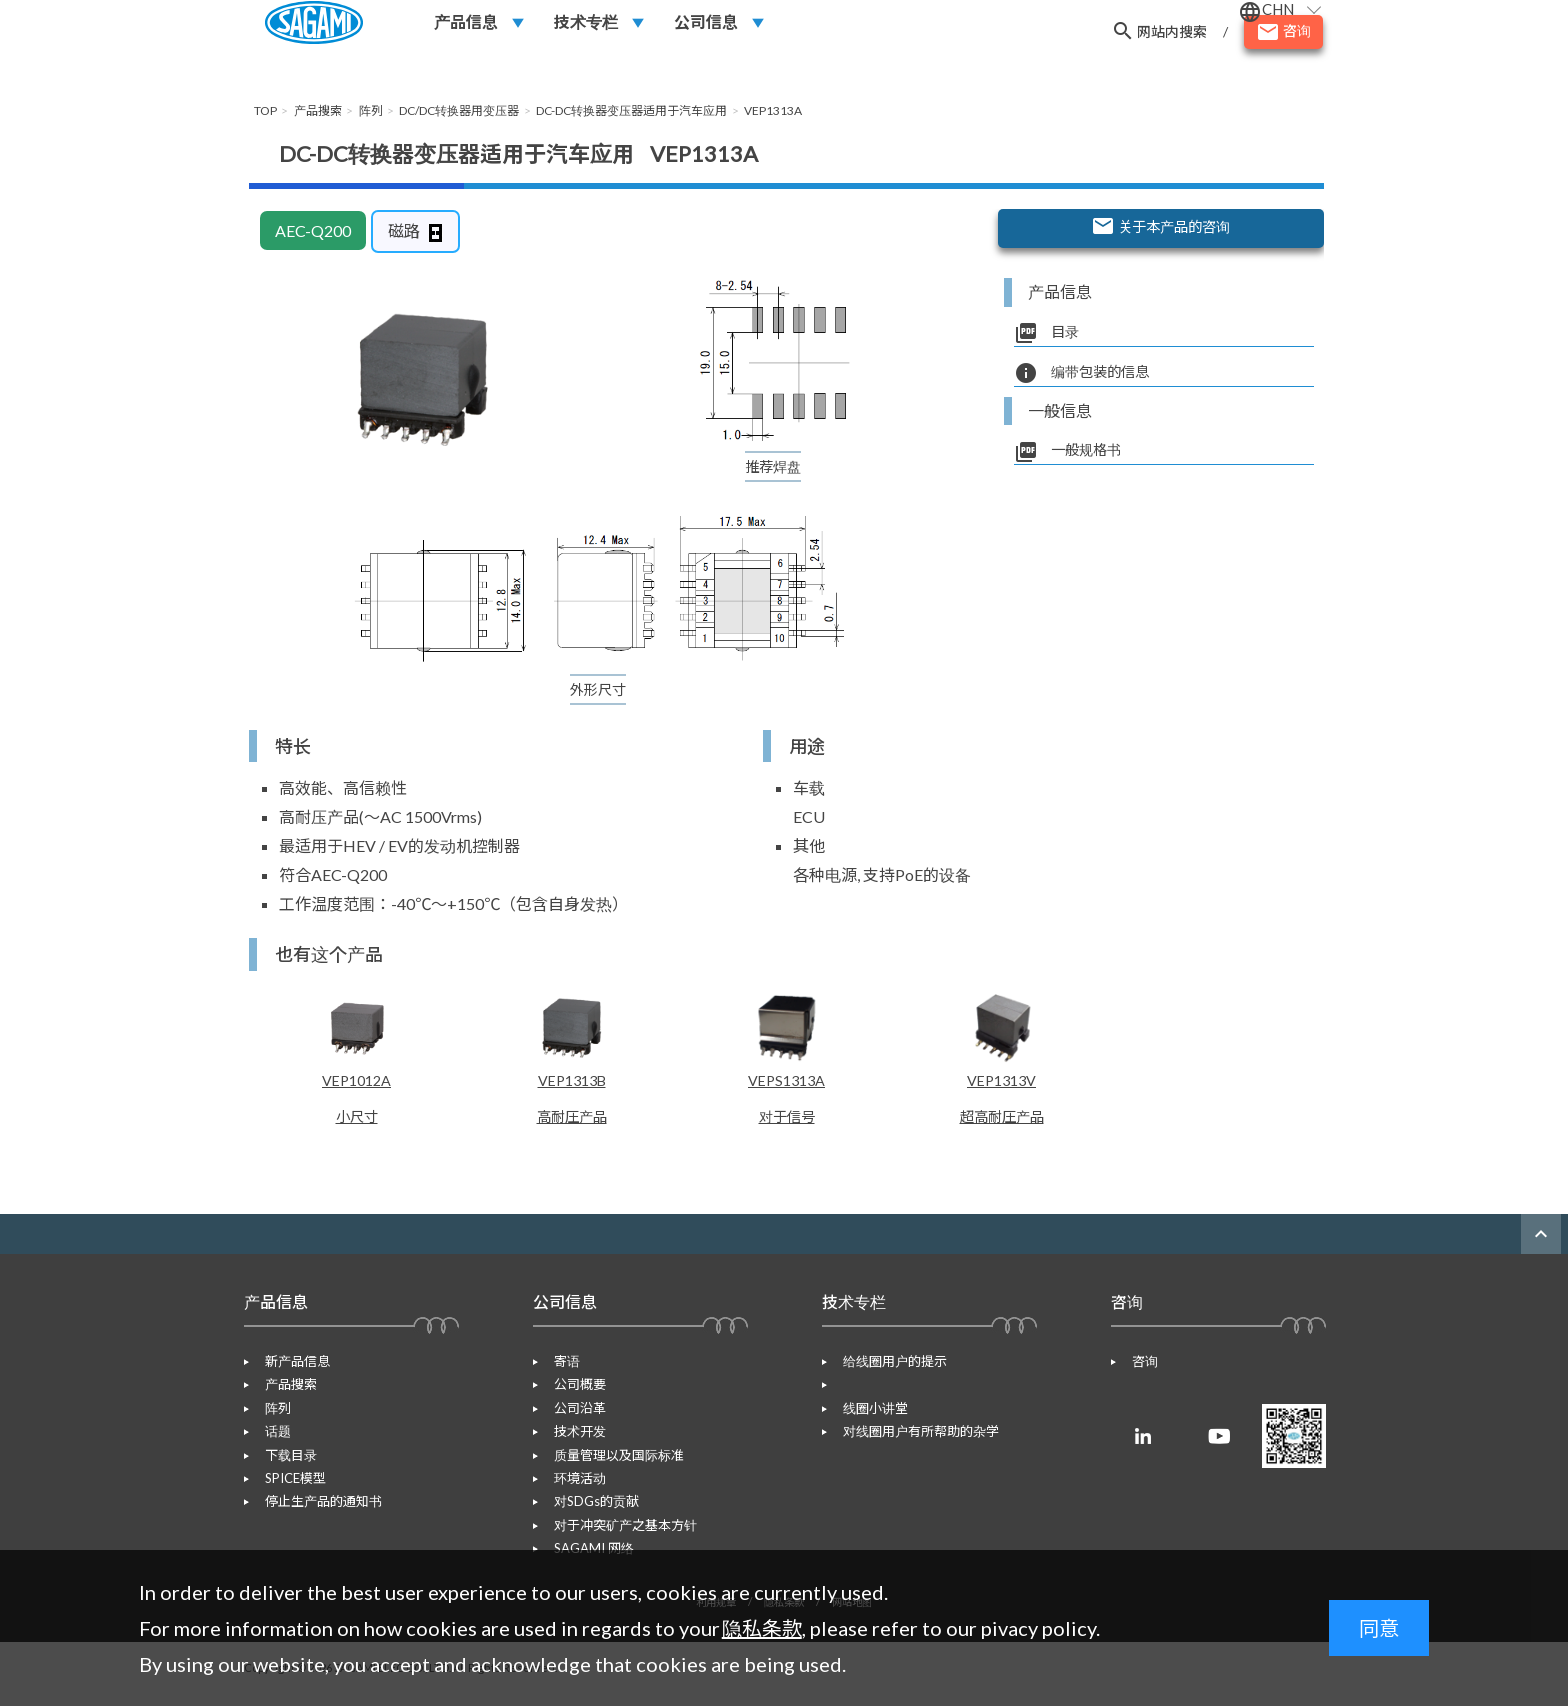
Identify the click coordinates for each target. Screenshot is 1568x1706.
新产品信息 (290, 1374)
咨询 (1138, 1374)
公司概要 (573, 1397)
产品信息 (466, 31)
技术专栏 (586, 31)
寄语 (560, 1374)
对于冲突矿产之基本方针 (618, 1537)
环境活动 (573, 1490)
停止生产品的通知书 (316, 1514)
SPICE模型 (288, 1490)
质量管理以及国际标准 (612, 1467)
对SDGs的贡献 (589, 1514)
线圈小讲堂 (868, 1397)
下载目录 (284, 1467)
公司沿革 (573, 1420)
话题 (271, 1444)
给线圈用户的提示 (888, 1374)
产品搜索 (284, 1397)
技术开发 (573, 1444)
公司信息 (706, 31)
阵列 (271, 1420)
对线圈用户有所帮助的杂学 (914, 1420)
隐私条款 (762, 1628)
